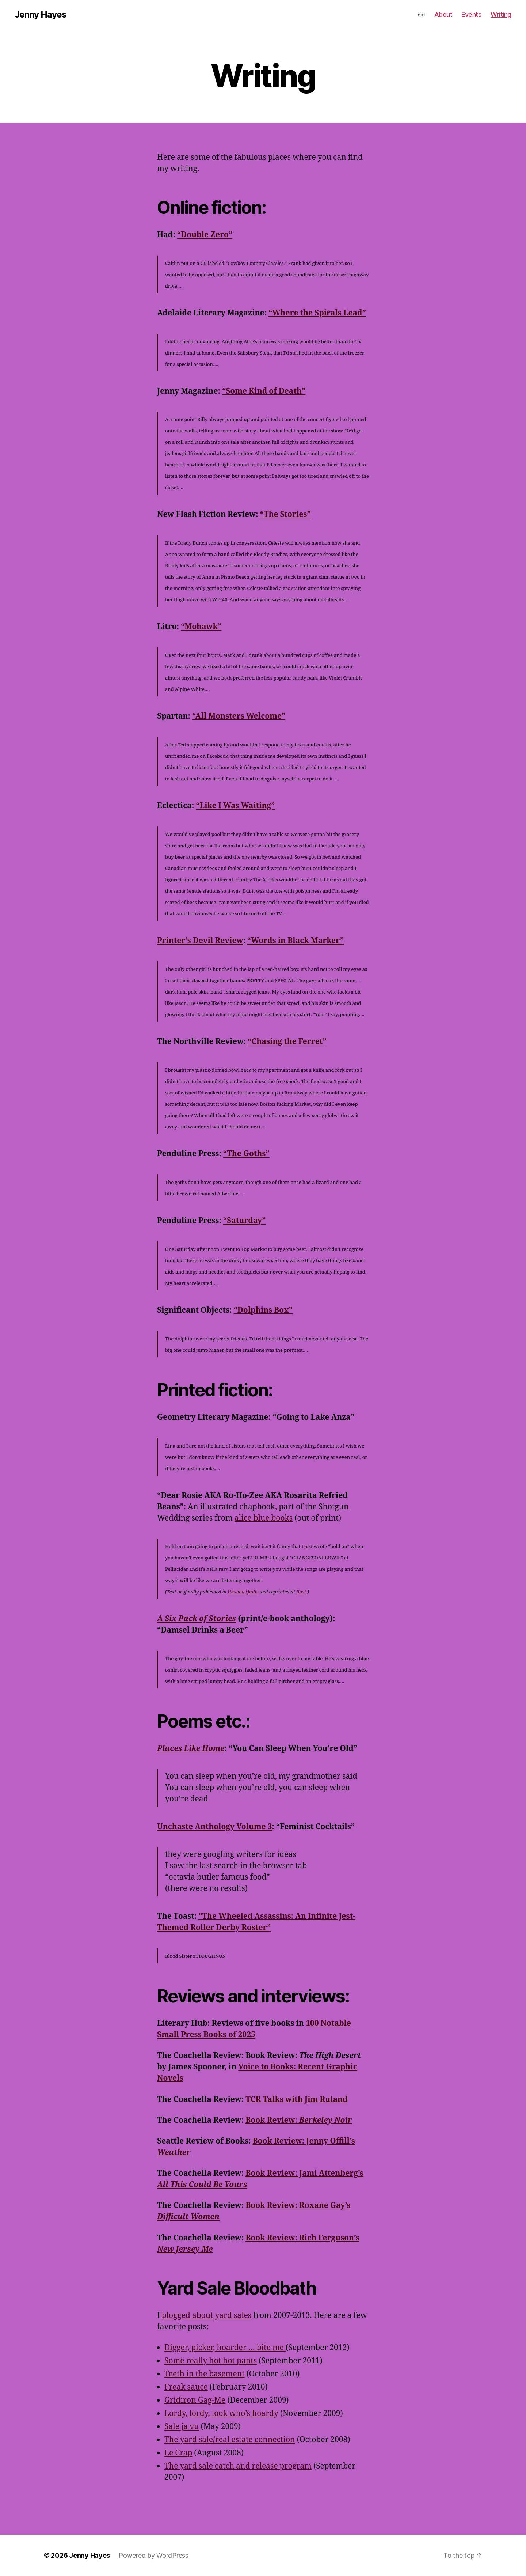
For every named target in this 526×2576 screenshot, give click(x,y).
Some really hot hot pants (210, 2361)
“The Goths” (246, 1154)
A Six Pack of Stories (196, 1619)
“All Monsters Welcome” (239, 716)
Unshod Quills (243, 1592)
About (443, 14)
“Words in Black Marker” (295, 941)
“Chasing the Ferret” (287, 1042)
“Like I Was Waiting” (235, 806)
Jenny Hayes (40, 14)
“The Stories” (285, 514)
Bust (301, 1592)
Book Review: (298, 2120)
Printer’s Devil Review (200, 941)
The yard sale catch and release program (238, 2466)
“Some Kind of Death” (263, 391)
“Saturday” (244, 1221)
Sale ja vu (181, 2427)
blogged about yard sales (207, 2315)
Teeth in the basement (204, 2374)
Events (471, 14)
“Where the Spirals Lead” (317, 313)
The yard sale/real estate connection (229, 2440)
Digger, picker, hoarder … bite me (225, 2348)
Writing (501, 14)
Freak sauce (186, 2387)
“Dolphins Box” (263, 1310)
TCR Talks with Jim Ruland (296, 2099)
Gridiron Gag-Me (194, 2400)
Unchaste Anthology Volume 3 (214, 1827)
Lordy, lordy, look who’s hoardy (221, 2413)
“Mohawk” (201, 627)
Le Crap (178, 2453)
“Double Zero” (204, 235)
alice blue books (264, 1518)
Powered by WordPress (153, 2555)
